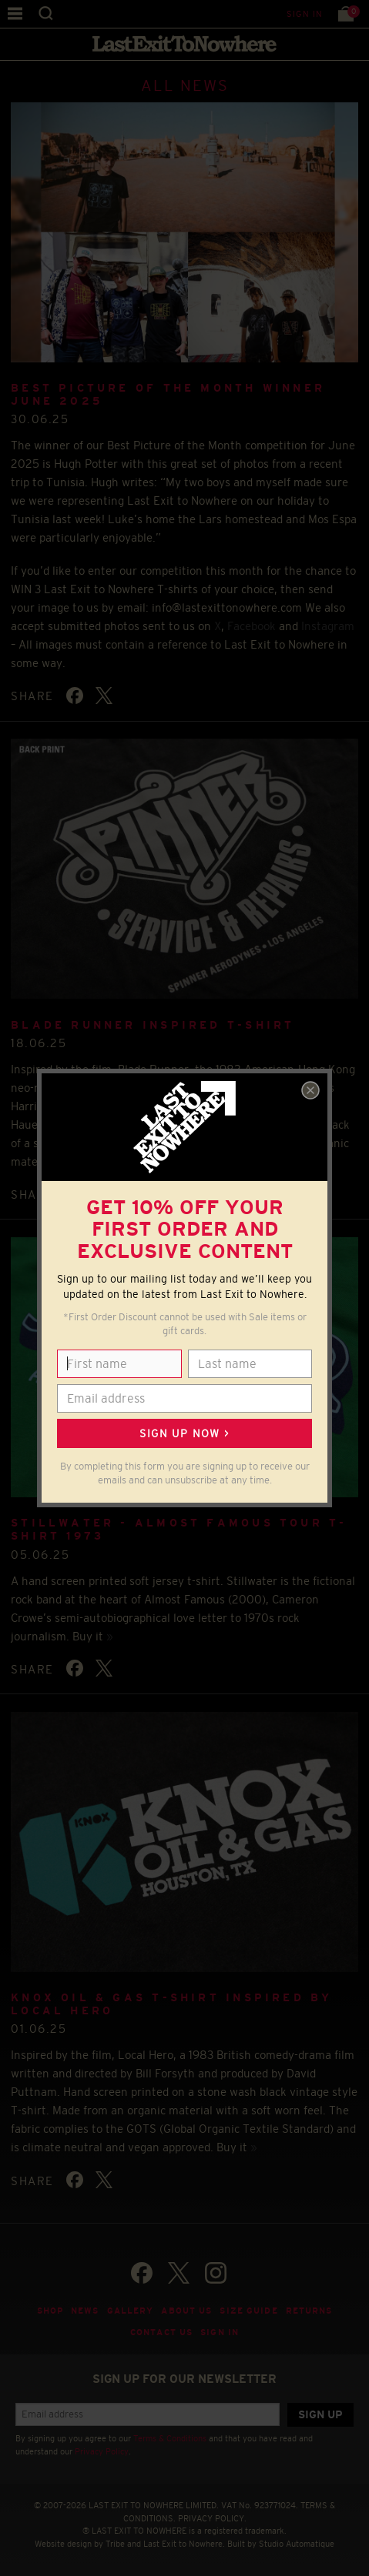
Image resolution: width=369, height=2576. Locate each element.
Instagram (327, 625)
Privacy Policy (102, 2451)
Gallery (130, 2310)
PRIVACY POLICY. (212, 2518)
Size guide (248, 2310)
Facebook (251, 625)
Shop (50, 2310)
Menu (15, 13)
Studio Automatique (296, 2543)
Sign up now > (184, 1433)
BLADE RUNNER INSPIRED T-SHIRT (152, 1025)
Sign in (305, 13)
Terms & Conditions (169, 2438)
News (85, 2310)
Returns (309, 2310)
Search (46, 13)
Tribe (115, 2543)
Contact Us (161, 2332)
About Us (186, 2310)
